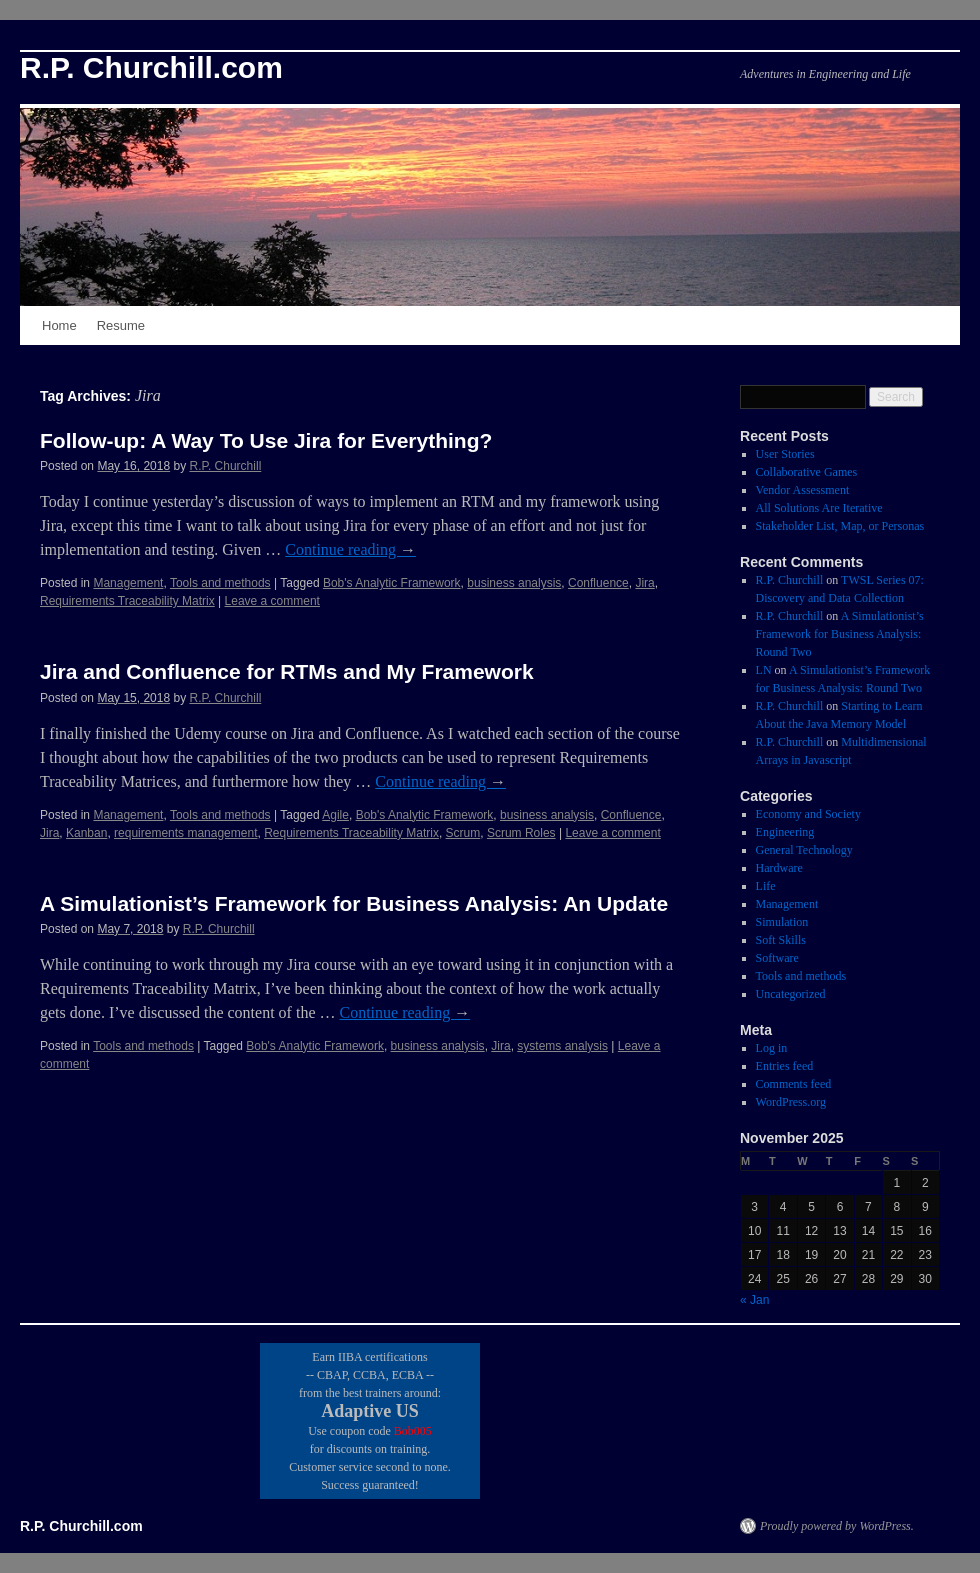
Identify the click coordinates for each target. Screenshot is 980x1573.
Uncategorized (791, 994)
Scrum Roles (521, 833)
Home (59, 325)
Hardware (779, 868)
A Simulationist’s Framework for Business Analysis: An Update (354, 903)
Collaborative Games (807, 472)
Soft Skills (781, 940)
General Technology (804, 850)
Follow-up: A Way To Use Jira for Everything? (266, 440)
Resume (121, 325)
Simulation (782, 922)
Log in (772, 1048)
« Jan (754, 1300)
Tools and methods (220, 583)
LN (764, 670)
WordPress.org (791, 1102)
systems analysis (562, 1046)
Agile (335, 815)
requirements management (185, 833)
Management (128, 583)
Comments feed (794, 1084)
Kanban (86, 833)
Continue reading (350, 549)
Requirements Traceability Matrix (127, 601)
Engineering (785, 832)
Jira (644, 583)
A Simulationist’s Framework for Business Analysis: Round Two (840, 634)
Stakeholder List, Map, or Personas (840, 526)
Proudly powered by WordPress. (837, 1526)
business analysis (514, 583)
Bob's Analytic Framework (392, 583)
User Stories (785, 454)
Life (766, 886)
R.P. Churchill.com (151, 67)
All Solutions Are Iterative (819, 508)
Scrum (463, 833)
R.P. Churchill (225, 466)
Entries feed (785, 1066)
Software (777, 958)
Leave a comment (272, 601)
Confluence (598, 583)
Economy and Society (808, 814)
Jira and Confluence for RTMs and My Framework (287, 671)
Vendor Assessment (803, 490)
